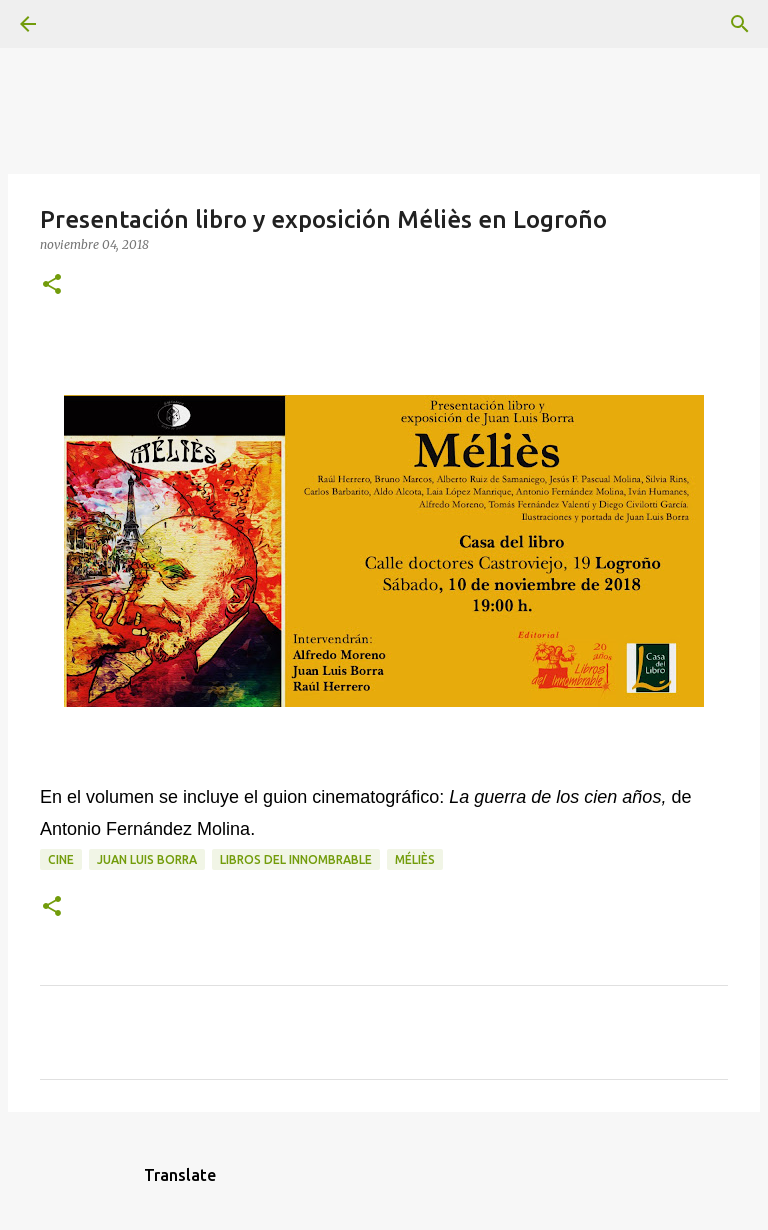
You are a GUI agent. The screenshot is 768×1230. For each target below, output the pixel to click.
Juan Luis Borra (147, 859)
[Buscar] (84, 24)
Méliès (415, 859)
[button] (52, 285)
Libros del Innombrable (296, 859)
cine (61, 859)
